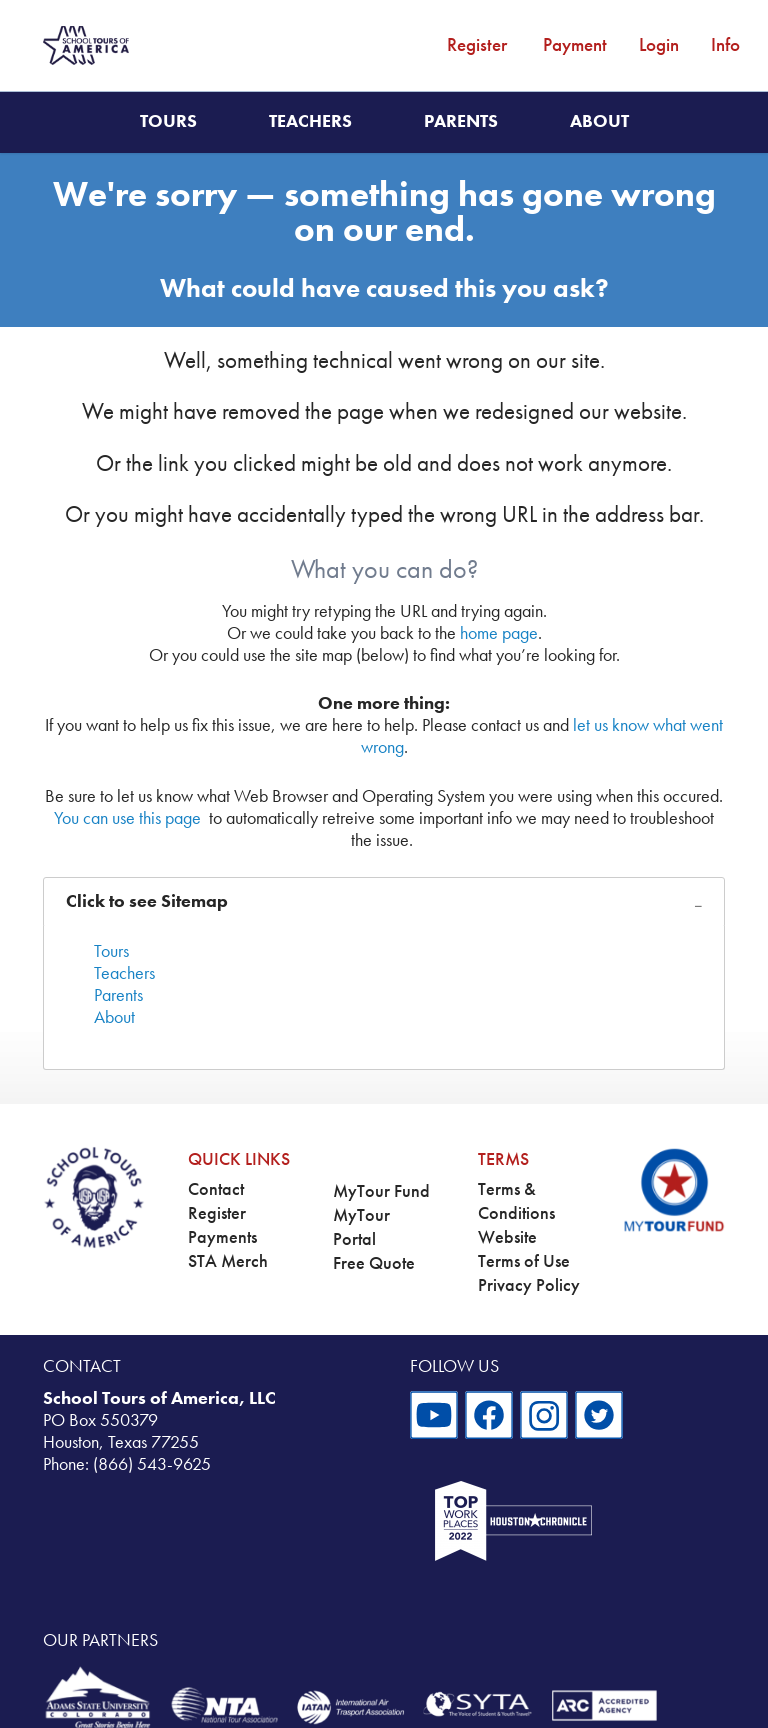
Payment (575, 44)
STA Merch (228, 1261)
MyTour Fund (381, 1191)
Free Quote (374, 1263)
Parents (461, 121)
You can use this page (127, 818)
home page (499, 633)
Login (659, 44)
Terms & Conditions (516, 1201)
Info (725, 44)
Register (477, 44)
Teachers (310, 121)
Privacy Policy (529, 1285)
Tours (168, 121)
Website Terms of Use (524, 1249)
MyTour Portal (361, 1227)
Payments (222, 1237)
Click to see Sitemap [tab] (147, 901)
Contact (216, 1189)
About (599, 121)
